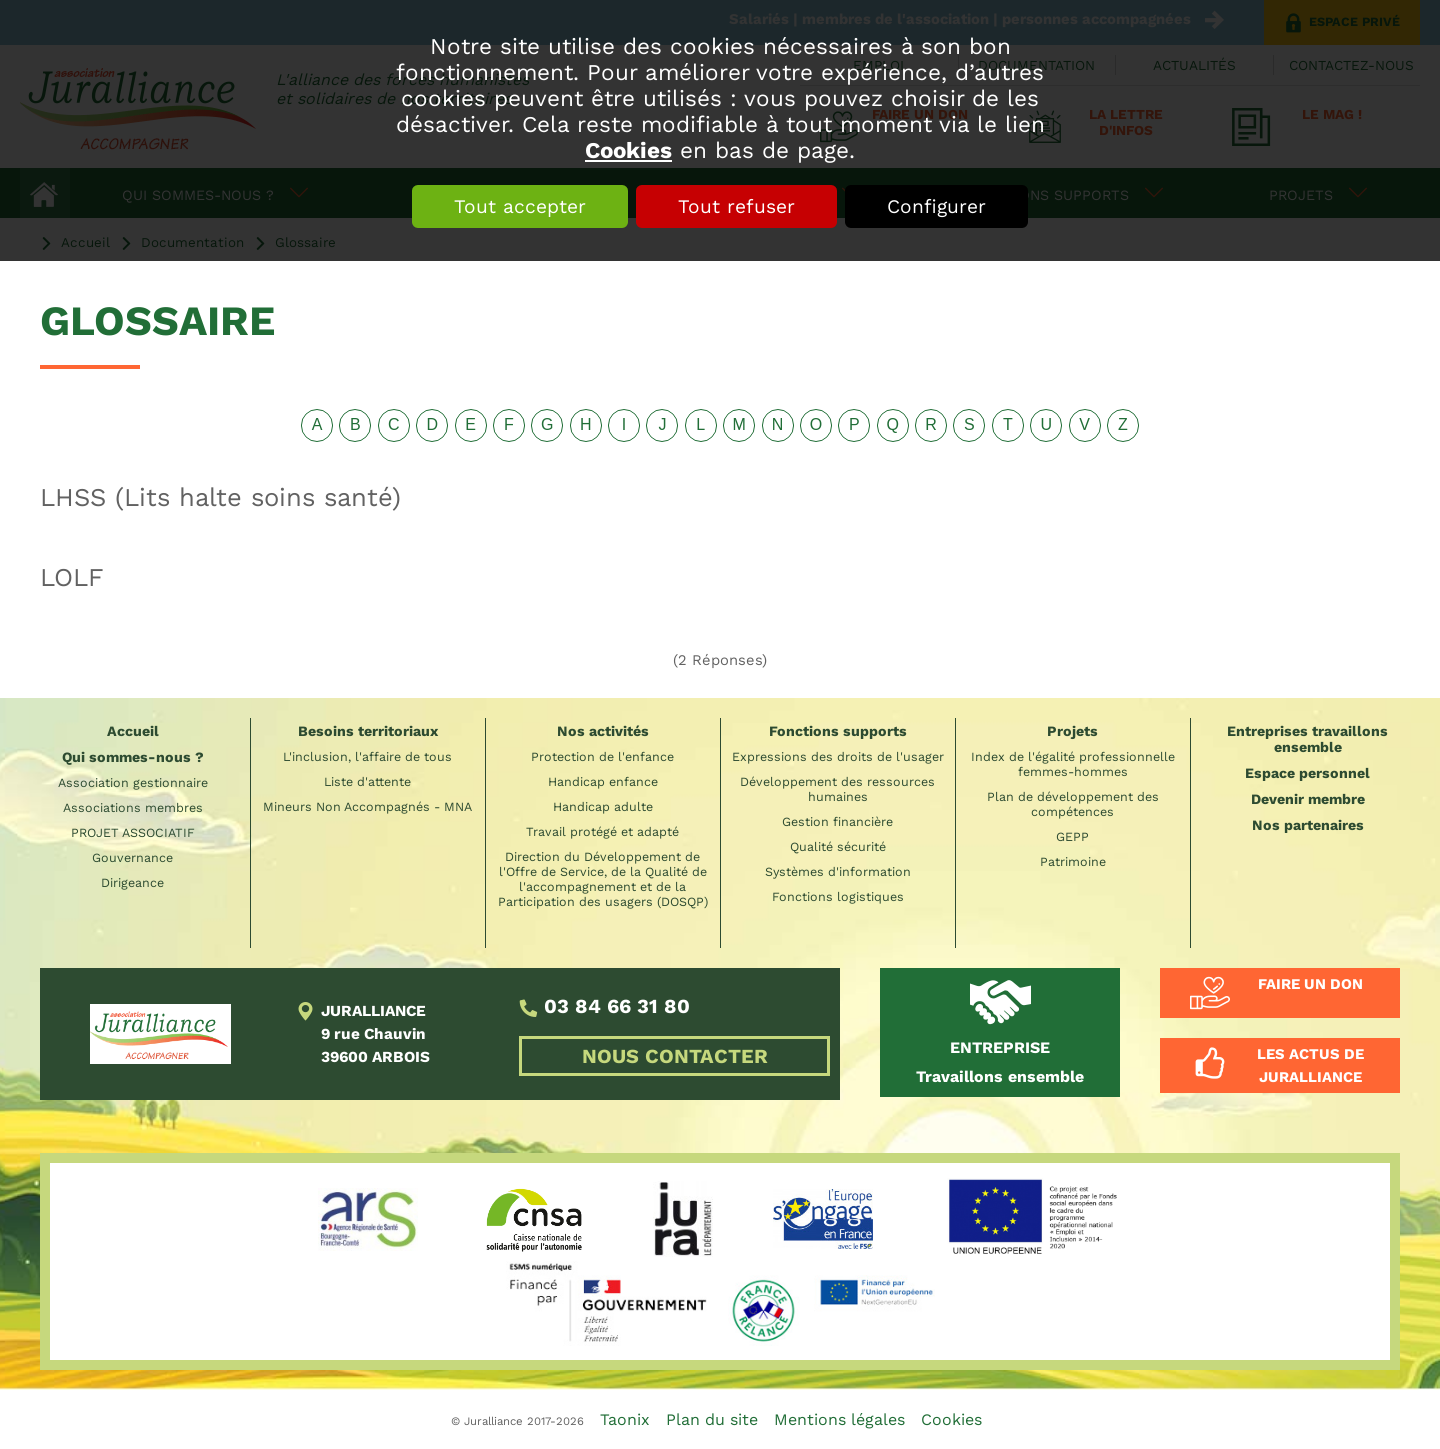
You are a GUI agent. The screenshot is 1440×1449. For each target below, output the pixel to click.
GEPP (1072, 836)
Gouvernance (132, 857)
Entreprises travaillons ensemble (1307, 739)
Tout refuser (736, 206)
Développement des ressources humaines (837, 789)
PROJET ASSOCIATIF (133, 832)
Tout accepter (520, 206)
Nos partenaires (1308, 825)
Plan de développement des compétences (1073, 804)
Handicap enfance (603, 781)
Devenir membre (1308, 799)
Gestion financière (837, 821)
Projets (1072, 731)
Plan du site (712, 1419)
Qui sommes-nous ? (133, 757)
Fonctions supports (838, 731)
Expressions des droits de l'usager (838, 756)
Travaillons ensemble (1000, 1062)
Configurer (936, 206)
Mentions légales (839, 1419)
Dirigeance (132, 882)
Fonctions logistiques (838, 896)
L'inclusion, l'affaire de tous (367, 756)
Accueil (133, 731)
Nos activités (603, 731)
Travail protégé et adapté (602, 831)
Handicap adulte (603, 806)
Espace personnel (1307, 773)
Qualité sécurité (838, 846)
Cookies (628, 150)
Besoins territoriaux (368, 731)
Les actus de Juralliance (1310, 1065)
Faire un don (1310, 984)
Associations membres (133, 807)
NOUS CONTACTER (675, 1056)
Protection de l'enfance (602, 756)
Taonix (625, 1419)
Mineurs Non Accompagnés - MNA (367, 806)
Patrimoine (1073, 861)
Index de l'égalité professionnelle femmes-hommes (1073, 764)
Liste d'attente (367, 781)
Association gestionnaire (133, 782)
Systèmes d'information (838, 871)
